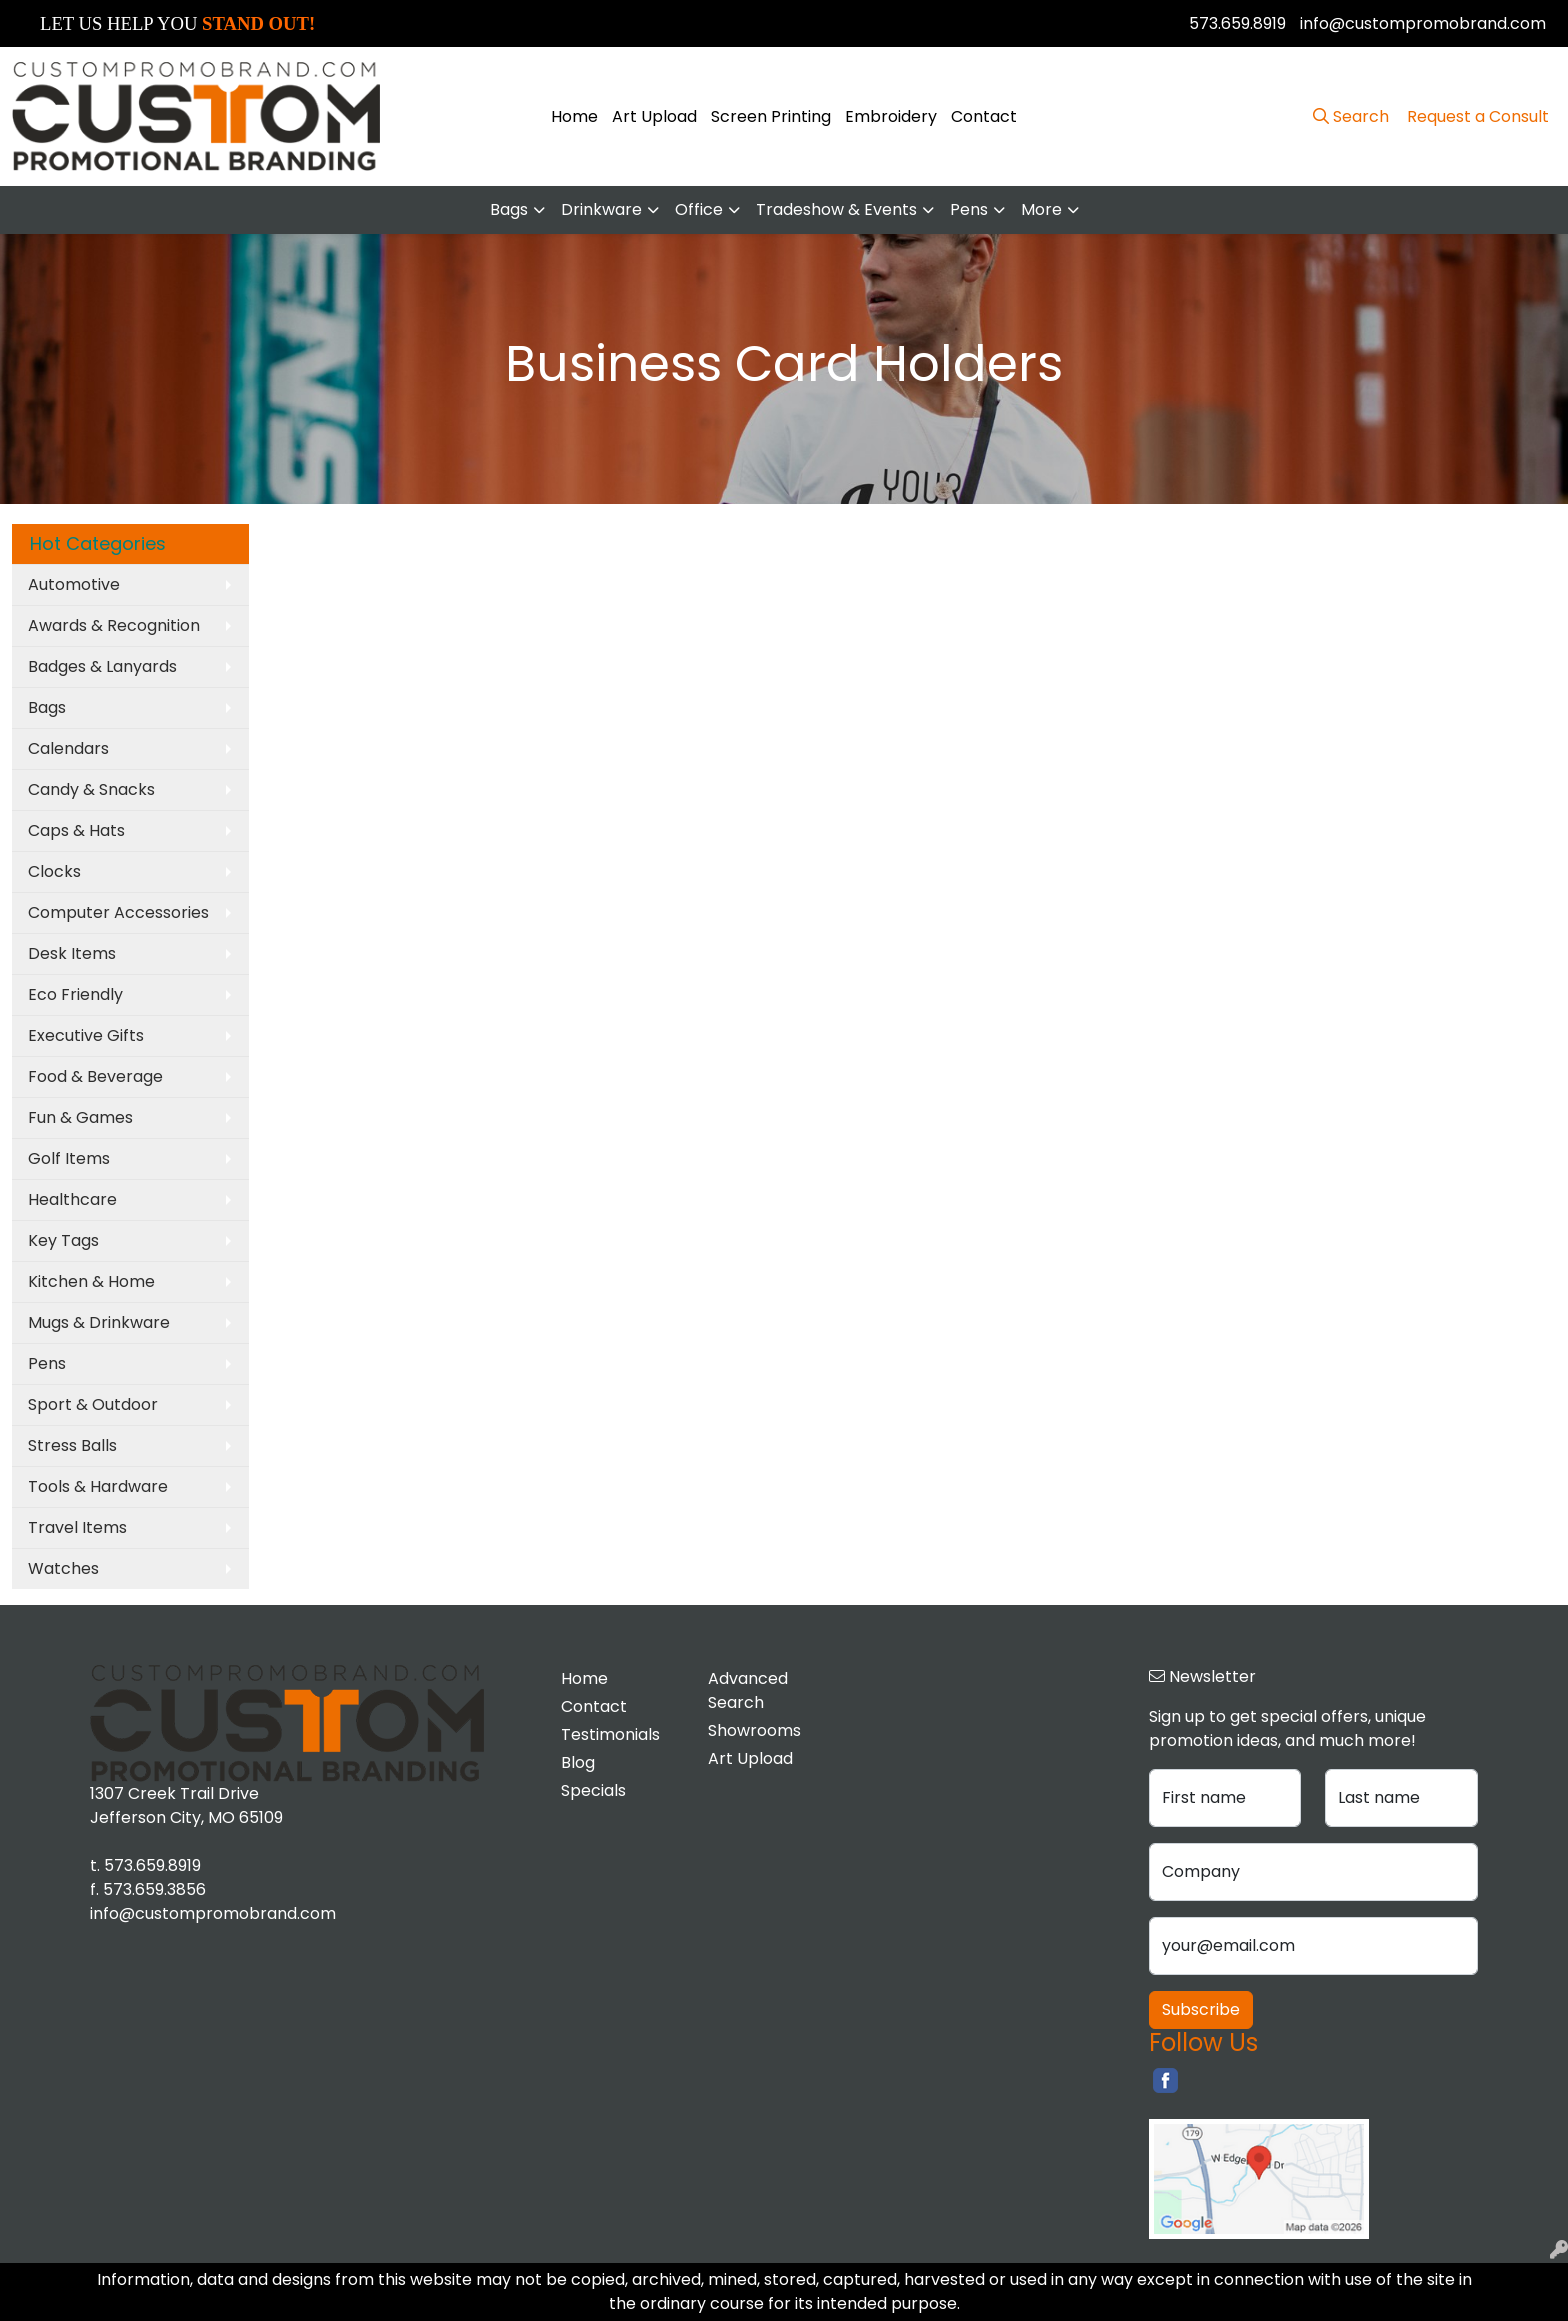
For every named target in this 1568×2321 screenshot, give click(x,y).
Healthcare (72, 1199)
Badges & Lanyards (102, 666)
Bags (509, 209)
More (1041, 209)
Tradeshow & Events (836, 209)
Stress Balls (72, 1445)
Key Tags (63, 1240)
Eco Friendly (75, 994)
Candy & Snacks (91, 789)
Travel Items (77, 1527)
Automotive (74, 584)
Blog (578, 1762)
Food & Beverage (95, 1076)
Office (699, 209)
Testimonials (610, 1734)
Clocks (54, 871)
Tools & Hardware (98, 1486)
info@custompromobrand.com (1423, 23)
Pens (969, 209)
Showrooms (754, 1730)
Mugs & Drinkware (99, 1322)
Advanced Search (748, 1690)
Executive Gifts (86, 1035)
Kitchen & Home (91, 1281)
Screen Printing (771, 116)
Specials (593, 1790)
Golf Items (69, 1158)
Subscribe (1201, 2009)
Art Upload (654, 116)
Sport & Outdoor (93, 1404)
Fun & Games (80, 1117)
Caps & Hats (76, 830)
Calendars (68, 748)
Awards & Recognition (114, 625)
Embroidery (891, 116)
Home (574, 116)
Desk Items (72, 953)
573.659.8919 (1237, 23)
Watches (63, 1568)
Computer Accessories (118, 912)
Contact (984, 116)
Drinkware (601, 209)
